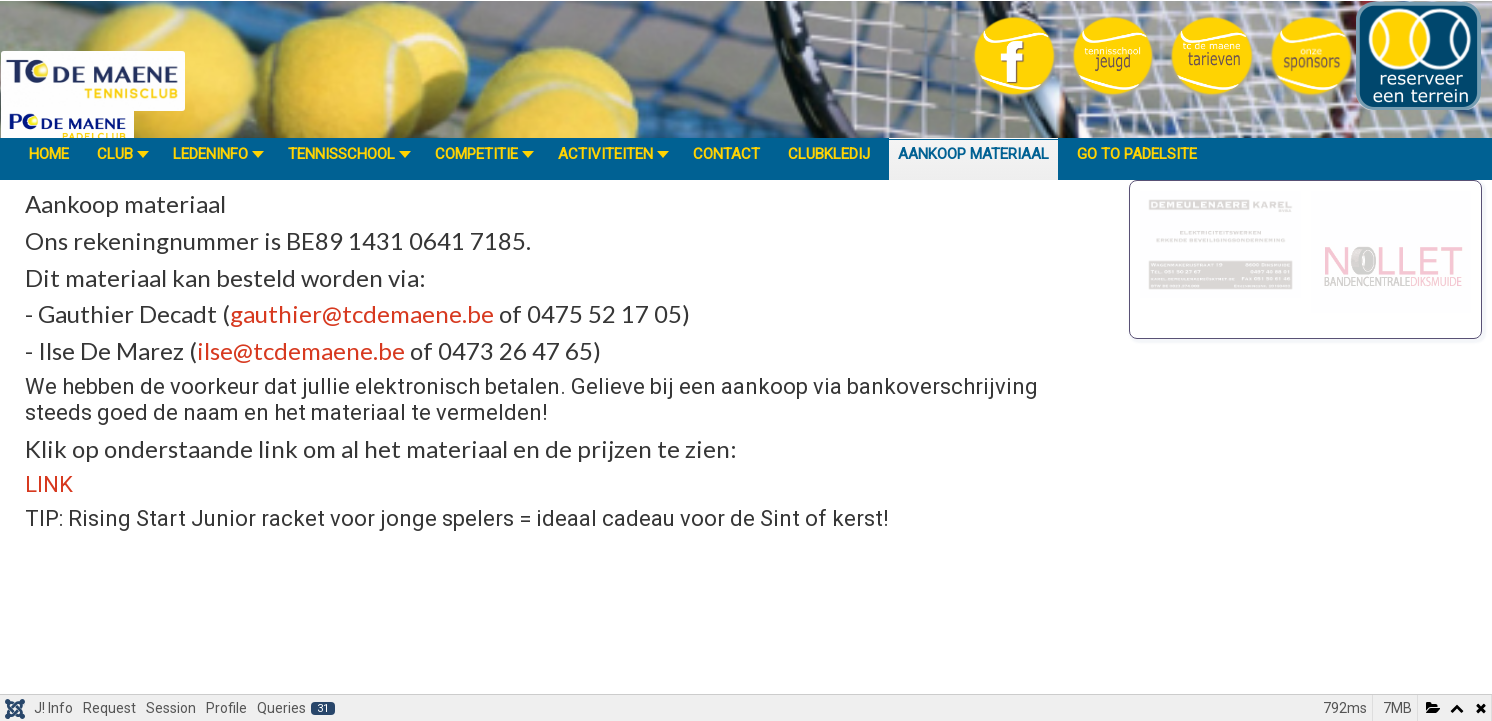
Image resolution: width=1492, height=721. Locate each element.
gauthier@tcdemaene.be (362, 313)
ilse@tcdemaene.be (301, 350)
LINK (49, 484)
